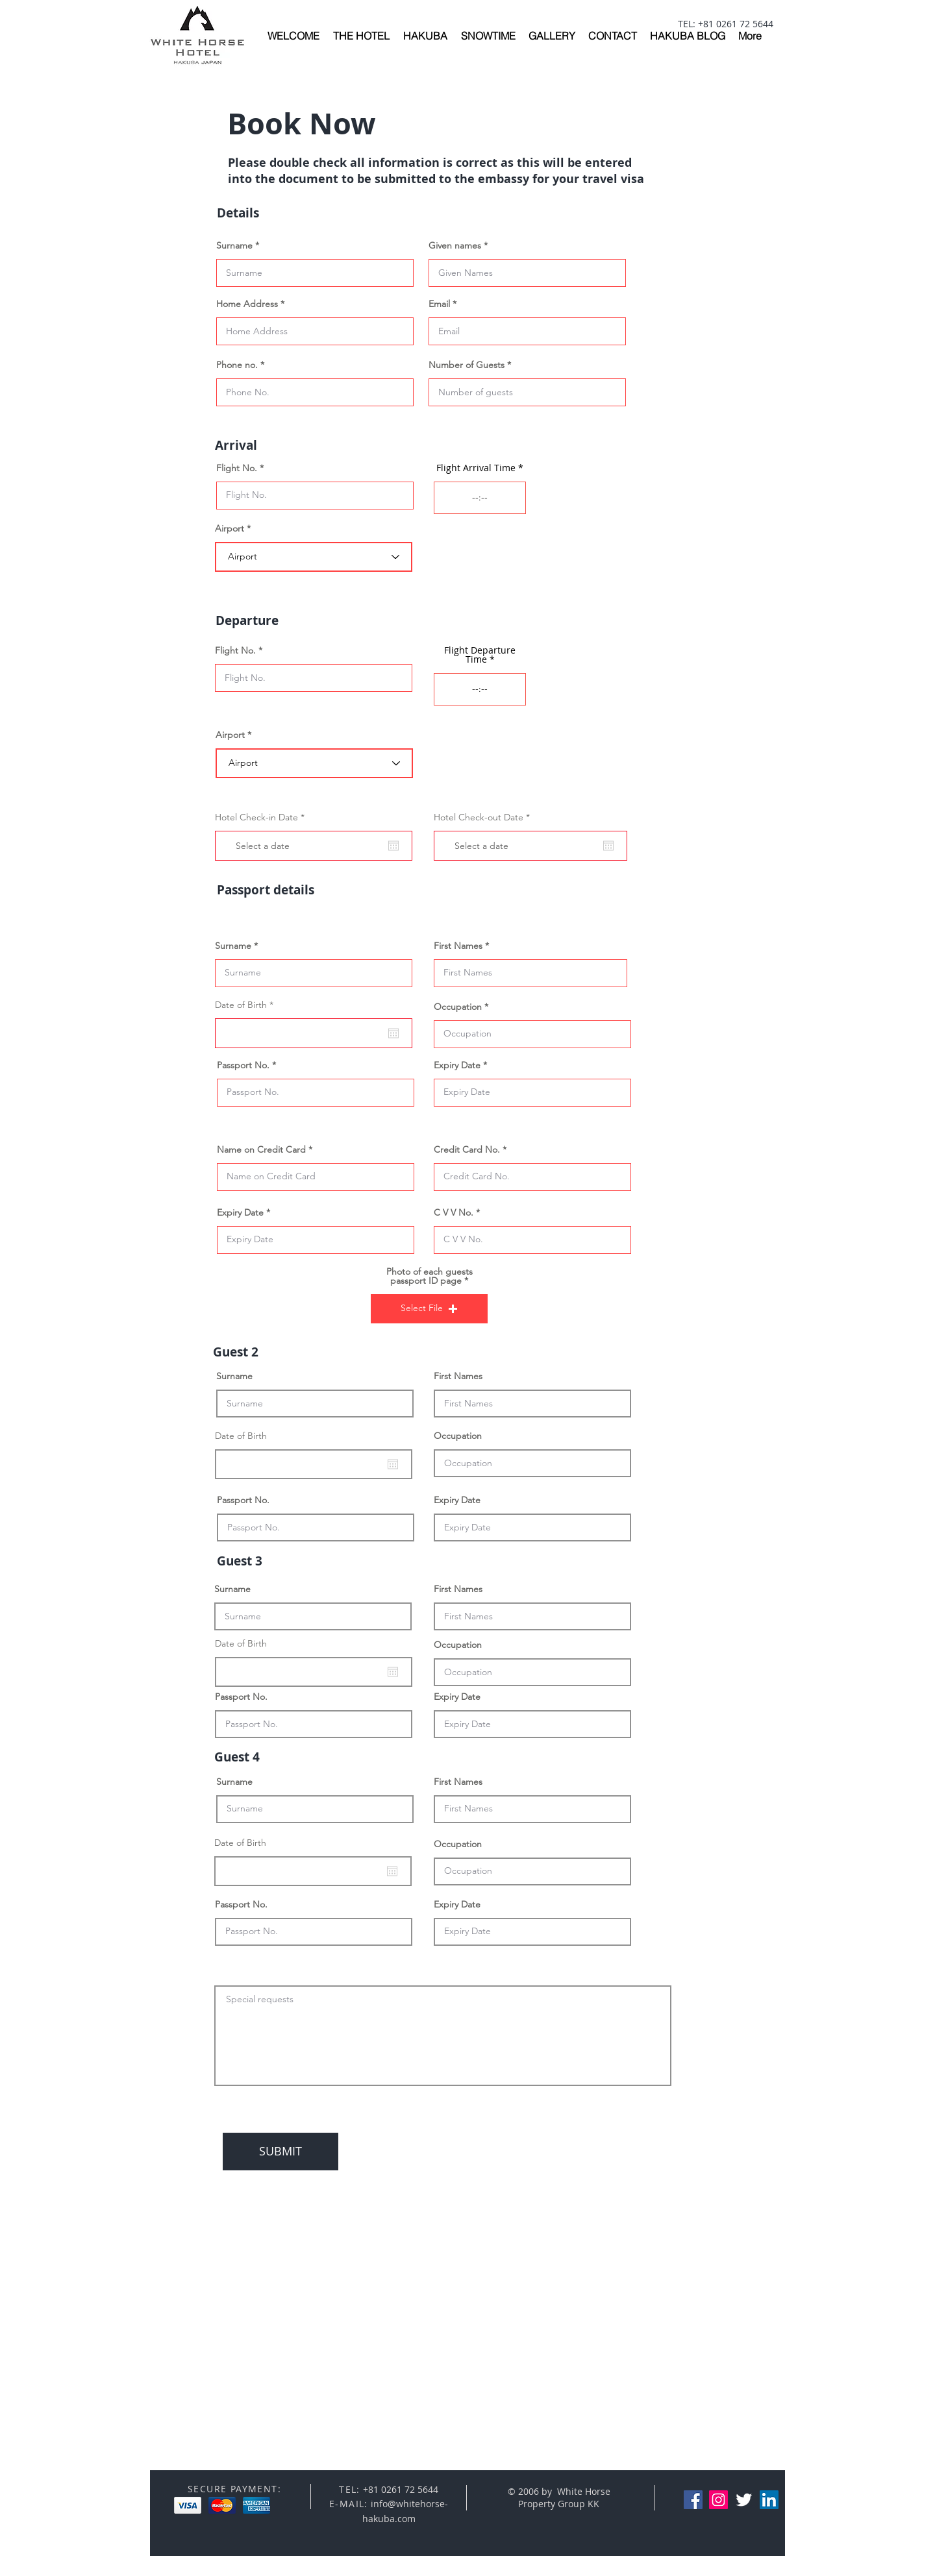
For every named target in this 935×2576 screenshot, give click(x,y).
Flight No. (236, 467)
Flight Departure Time (480, 655)
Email (439, 303)
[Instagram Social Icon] (718, 2499)
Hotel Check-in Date (262, 817)
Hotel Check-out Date (484, 817)
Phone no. (237, 364)
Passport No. (243, 1065)
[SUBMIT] (280, 2151)
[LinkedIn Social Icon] (769, 2499)
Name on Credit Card (261, 1149)
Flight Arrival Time (476, 467)
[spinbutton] (479, 497)
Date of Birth (247, 1004)
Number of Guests (467, 364)
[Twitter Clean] (743, 2499)
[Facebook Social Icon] (693, 2499)
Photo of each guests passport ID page (429, 1276)
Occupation (458, 1006)
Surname (234, 245)
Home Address (247, 303)
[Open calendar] (393, 845)
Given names (455, 245)
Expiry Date (457, 1065)
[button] (429, 1308)
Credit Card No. (467, 1149)
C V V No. (453, 1212)
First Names (458, 945)
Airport (229, 528)
